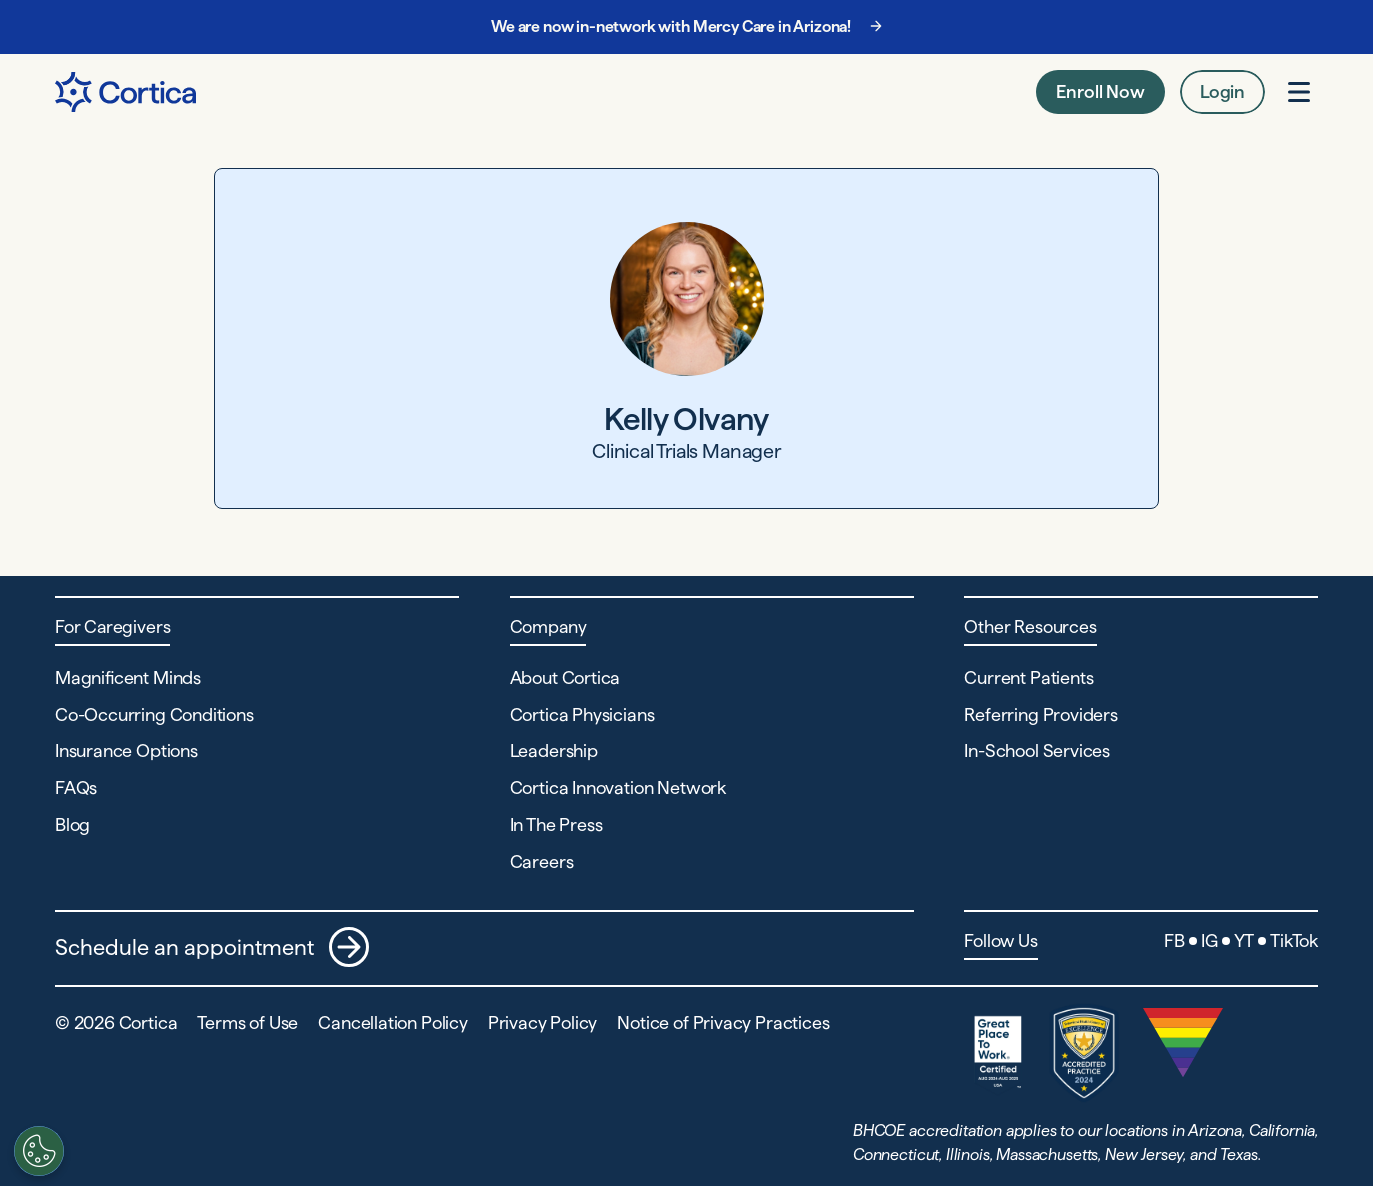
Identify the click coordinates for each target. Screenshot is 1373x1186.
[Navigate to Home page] (125, 92)
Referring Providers (1041, 714)
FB (1174, 940)
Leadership (554, 750)
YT (1244, 940)
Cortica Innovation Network (618, 787)
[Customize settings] (35, 1151)
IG (1209, 940)
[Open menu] (1299, 92)
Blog (72, 824)
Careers (542, 861)
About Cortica (565, 677)
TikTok (1294, 940)
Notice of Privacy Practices (723, 1022)
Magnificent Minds (128, 677)
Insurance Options (126, 750)
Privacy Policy (542, 1022)
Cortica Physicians (582, 714)
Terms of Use (247, 1022)
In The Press (556, 824)
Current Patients (1028, 677)
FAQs (76, 787)
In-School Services (1037, 750)
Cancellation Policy (393, 1022)
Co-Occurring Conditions (154, 714)
